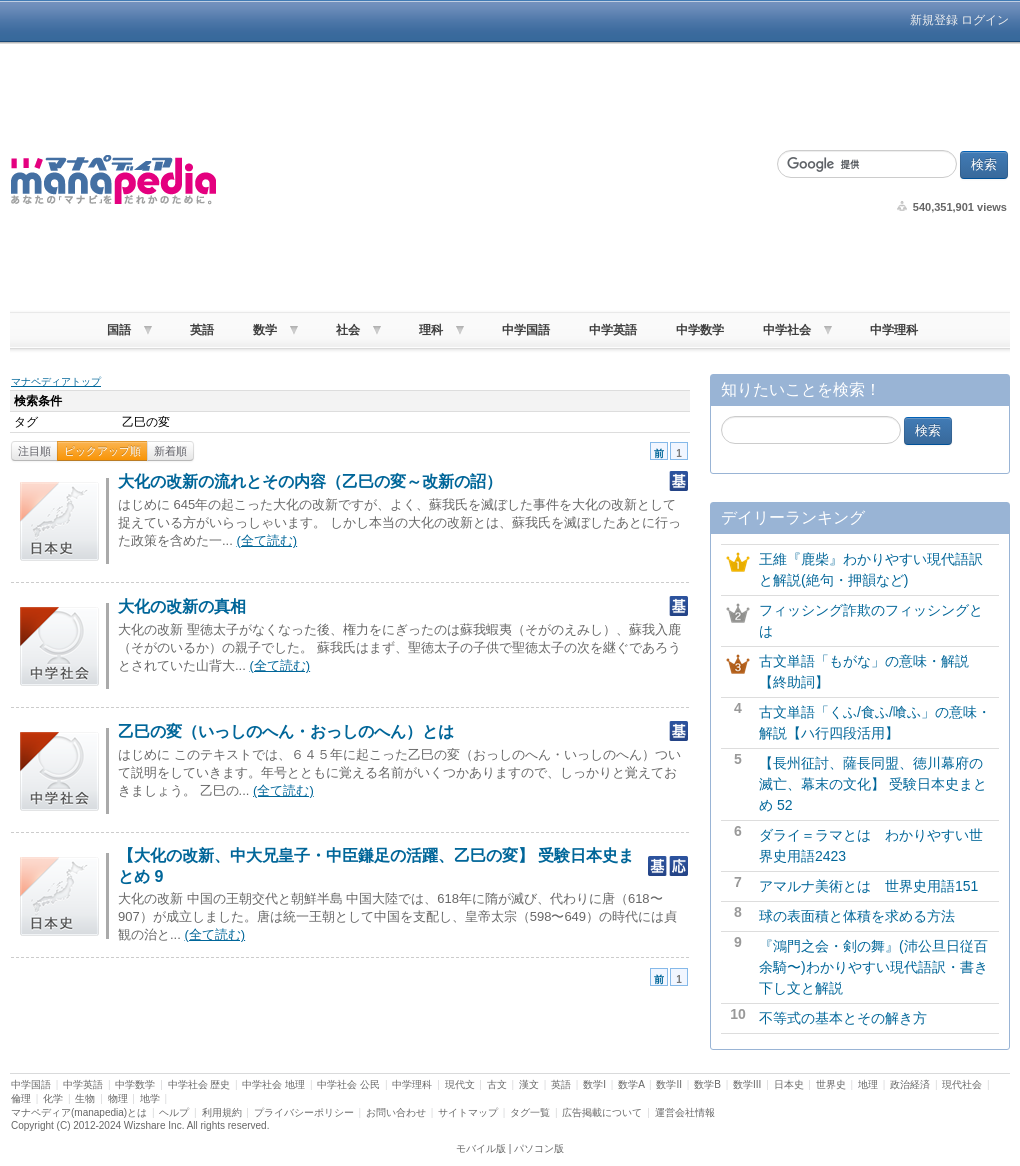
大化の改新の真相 (182, 606)
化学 (53, 1098)
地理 (868, 1084)
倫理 (21, 1098)
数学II (669, 1084)
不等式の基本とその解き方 (843, 1018)
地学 (150, 1098)
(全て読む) (266, 540)
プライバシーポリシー (304, 1112)
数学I (594, 1084)
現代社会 (962, 1084)
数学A (631, 1084)
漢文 (529, 1084)
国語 (119, 330)
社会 (348, 330)
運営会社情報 (685, 1112)
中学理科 (894, 330)
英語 (202, 330)
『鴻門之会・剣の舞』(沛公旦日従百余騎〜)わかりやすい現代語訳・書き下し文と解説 (873, 967)
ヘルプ (174, 1112)
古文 (497, 1084)
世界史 (831, 1084)
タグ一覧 (530, 1112)
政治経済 (910, 1084)
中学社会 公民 (348, 1084)
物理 (118, 1098)
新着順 (170, 451)
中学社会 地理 (273, 1084)
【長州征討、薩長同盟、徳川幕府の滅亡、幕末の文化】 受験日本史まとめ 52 (873, 784)
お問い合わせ (396, 1112)
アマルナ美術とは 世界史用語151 (868, 886)
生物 (85, 1098)
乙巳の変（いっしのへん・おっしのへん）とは (286, 731)
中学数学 (700, 330)
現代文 (460, 1084)
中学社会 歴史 (199, 1084)
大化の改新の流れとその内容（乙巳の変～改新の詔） (310, 481)
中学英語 (613, 330)
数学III (747, 1084)
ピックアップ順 (102, 451)
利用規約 (222, 1112)
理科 (431, 330)
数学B (707, 1084)
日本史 (789, 1084)
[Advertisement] (490, 180)
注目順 (34, 451)
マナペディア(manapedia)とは (79, 1112)
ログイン (985, 20)
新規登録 (934, 20)
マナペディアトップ (56, 381)
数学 (265, 330)
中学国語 (526, 330)
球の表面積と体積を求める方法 (857, 916)
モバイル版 (481, 1148)
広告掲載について (602, 1112)
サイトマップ (468, 1112)
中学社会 (787, 330)
